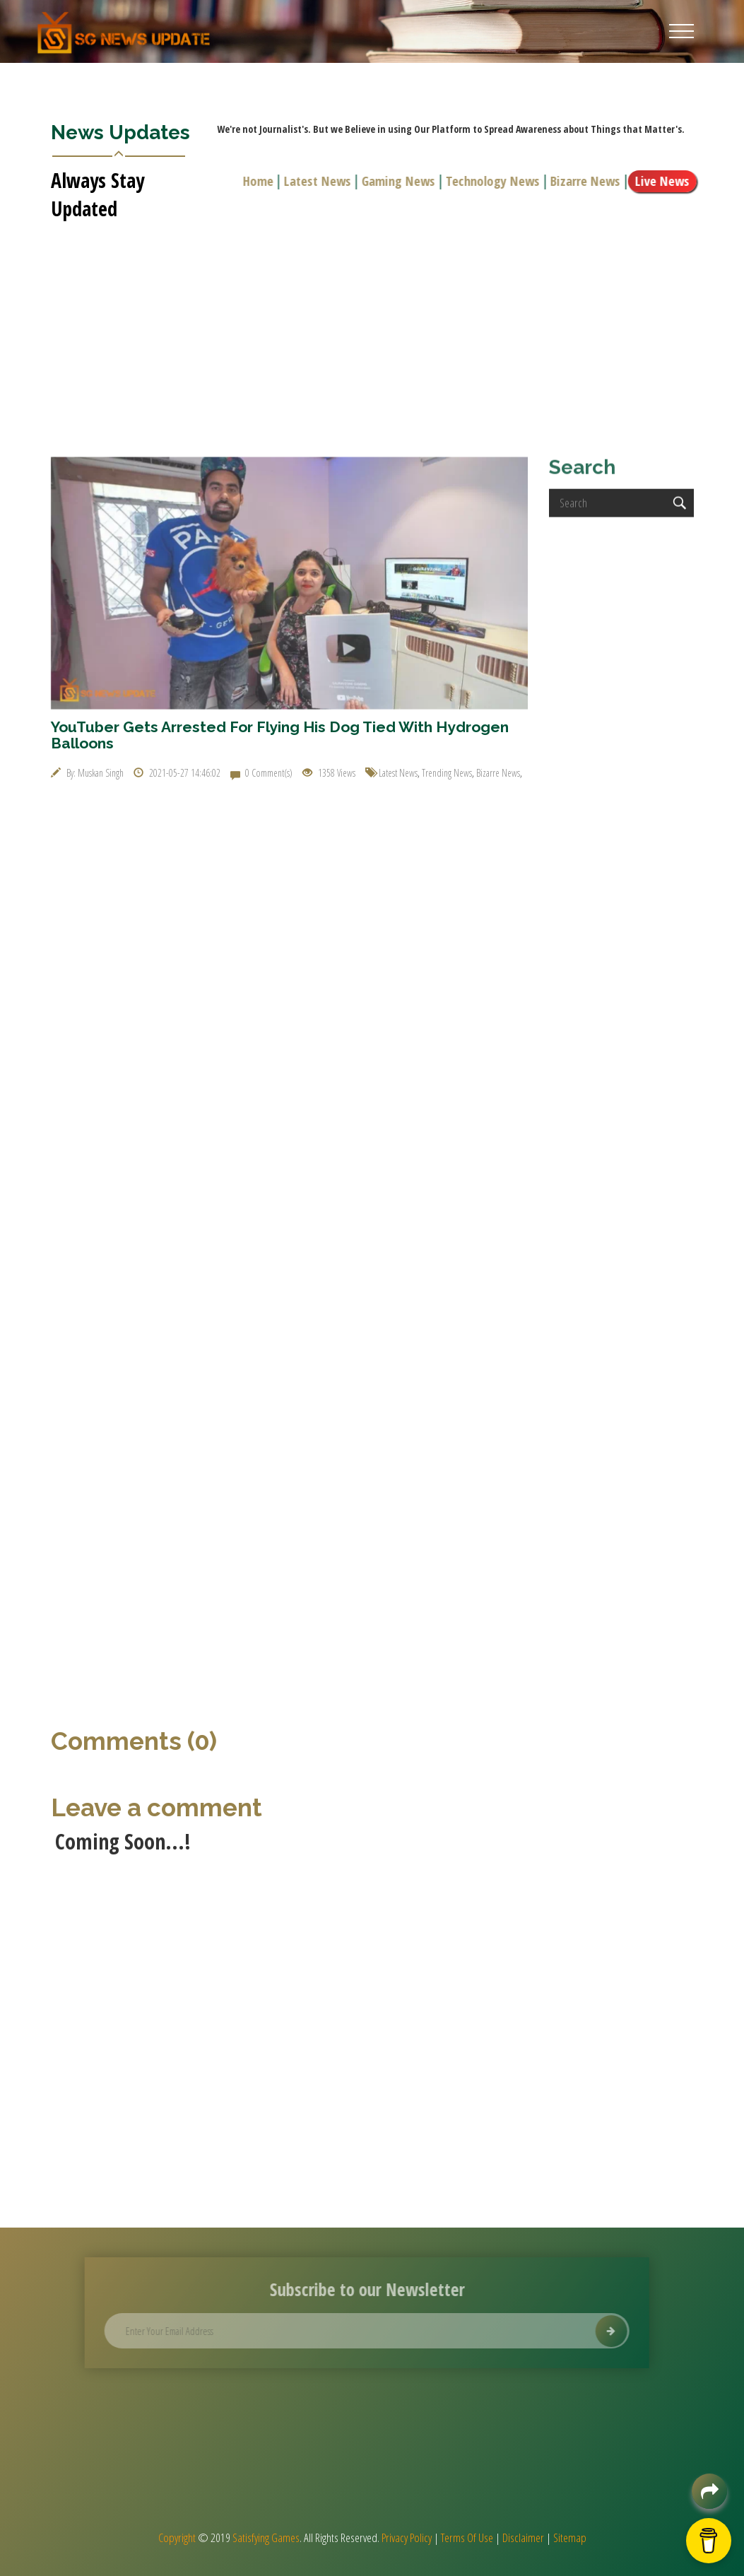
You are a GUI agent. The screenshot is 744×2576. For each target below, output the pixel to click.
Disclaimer (523, 2537)
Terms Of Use (467, 2537)
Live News (666, 180)
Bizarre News (590, 180)
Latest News (321, 180)
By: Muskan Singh (87, 773)
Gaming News (402, 180)
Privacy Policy (407, 2537)
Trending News (447, 773)
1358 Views (328, 773)
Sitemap (569, 2537)
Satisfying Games (266, 2537)
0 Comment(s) (261, 773)
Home (262, 180)
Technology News (497, 180)
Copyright (177, 2537)
